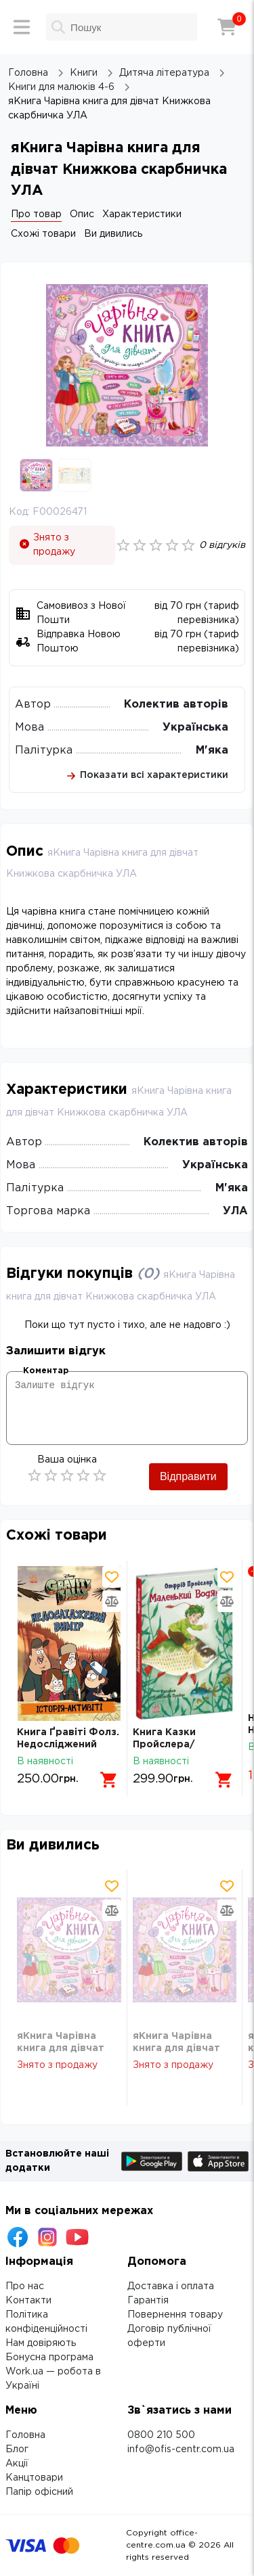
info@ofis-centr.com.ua (180, 2449)
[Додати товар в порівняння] (111, 1601)
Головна (25, 2435)
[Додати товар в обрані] (111, 1577)
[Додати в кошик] (109, 1780)
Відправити (188, 1476)
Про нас (24, 2286)
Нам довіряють (40, 2343)
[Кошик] (227, 27)
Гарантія (148, 2301)
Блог (16, 2449)
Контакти (28, 2301)
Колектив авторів (176, 704)
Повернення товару (175, 2315)
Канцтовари (34, 2478)
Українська (195, 727)
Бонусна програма (49, 2357)
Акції (16, 2464)
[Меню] (21, 27)
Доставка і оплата (170, 2286)
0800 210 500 (161, 2435)
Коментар (45, 1371)
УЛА (235, 1211)
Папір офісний (39, 2492)
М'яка (212, 750)
